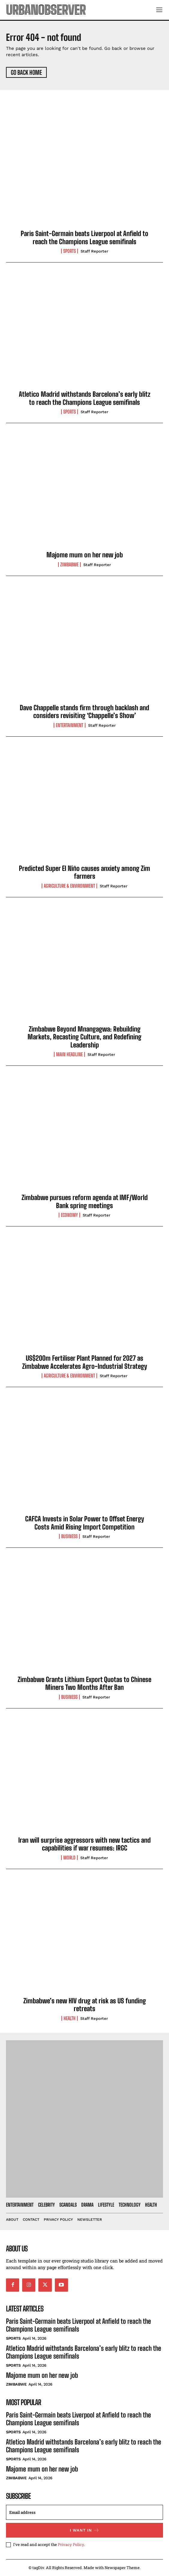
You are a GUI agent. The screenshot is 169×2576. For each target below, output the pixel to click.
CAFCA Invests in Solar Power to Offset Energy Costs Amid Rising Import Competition (84, 1523)
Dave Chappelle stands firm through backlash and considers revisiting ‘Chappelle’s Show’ (84, 712)
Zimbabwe (69, 564)
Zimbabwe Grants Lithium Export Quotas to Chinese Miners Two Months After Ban (84, 1683)
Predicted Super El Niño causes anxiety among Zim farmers (84, 872)
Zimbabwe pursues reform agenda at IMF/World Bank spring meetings (85, 1201)
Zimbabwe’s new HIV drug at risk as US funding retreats (84, 2005)
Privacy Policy (71, 2544)
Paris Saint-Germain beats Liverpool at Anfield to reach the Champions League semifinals (84, 237)
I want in (84, 2530)
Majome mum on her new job (84, 555)
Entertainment (69, 725)
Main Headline (69, 1054)
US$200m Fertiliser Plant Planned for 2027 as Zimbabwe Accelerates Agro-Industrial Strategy (84, 1362)
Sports (69, 251)
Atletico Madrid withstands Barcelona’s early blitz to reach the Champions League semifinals (84, 398)
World (69, 1857)
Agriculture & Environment (69, 885)
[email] (84, 2512)
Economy (69, 1215)
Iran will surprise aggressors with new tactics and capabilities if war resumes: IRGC (84, 1844)
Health (70, 2018)
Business (69, 1536)
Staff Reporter (94, 251)
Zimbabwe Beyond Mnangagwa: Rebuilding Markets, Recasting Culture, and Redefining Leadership (84, 1037)
